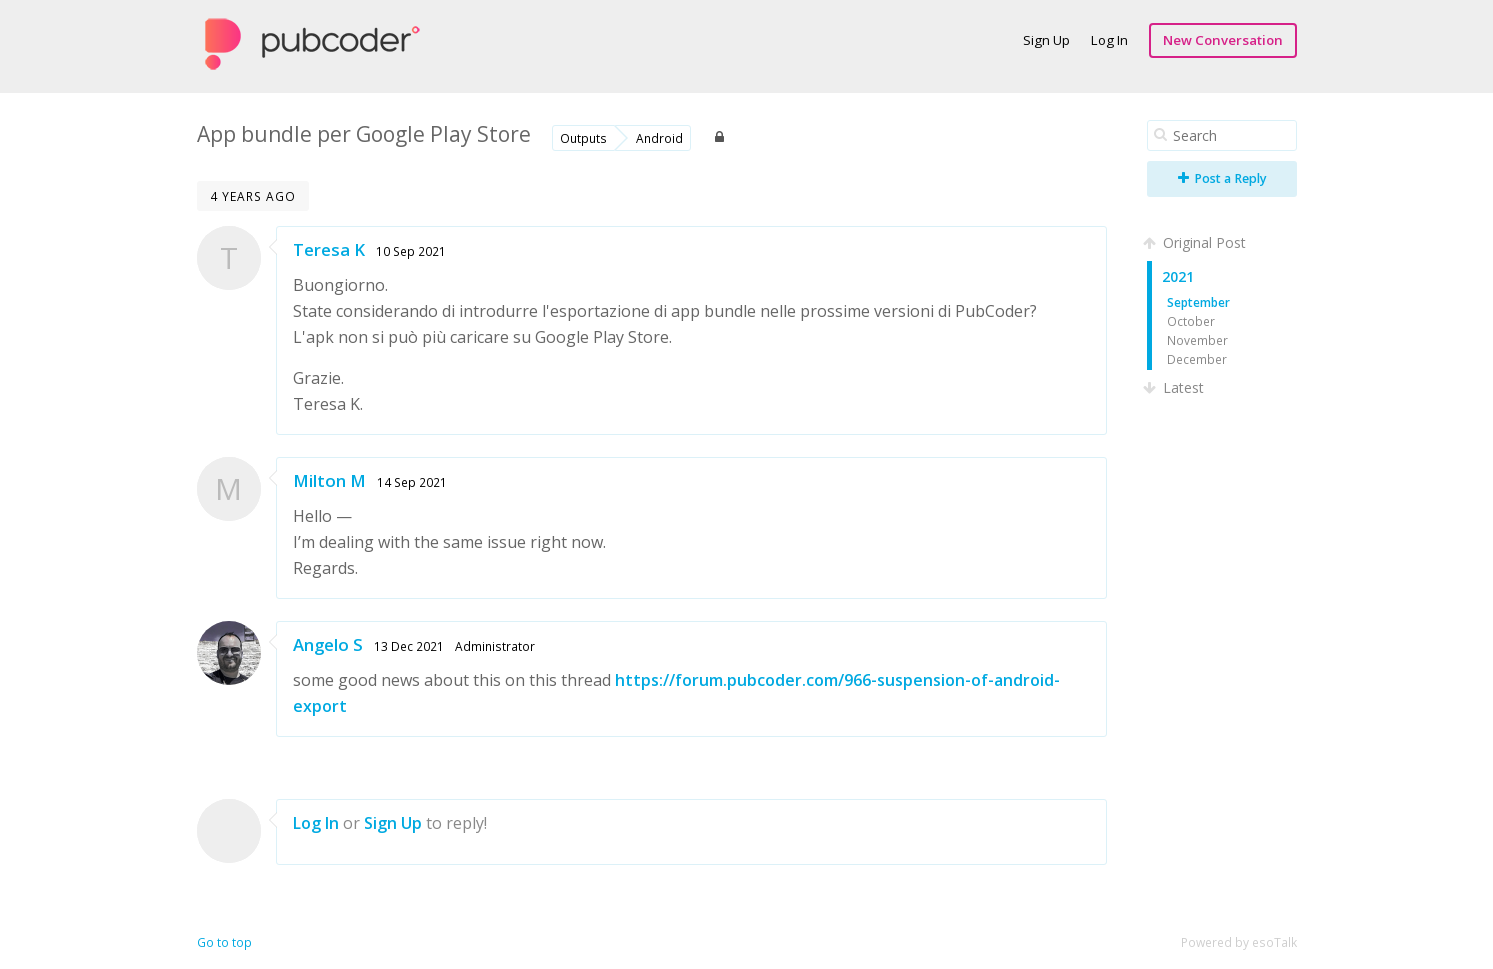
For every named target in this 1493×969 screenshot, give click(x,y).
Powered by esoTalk (1239, 942)
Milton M (329, 480)
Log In (1109, 40)
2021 (1178, 276)
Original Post (1196, 242)
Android (659, 138)
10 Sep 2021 (411, 251)
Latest (1175, 387)
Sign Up (1046, 40)
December (1197, 359)
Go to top (224, 942)
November (1197, 340)
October (1191, 321)
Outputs (583, 138)
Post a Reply (1222, 178)
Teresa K (329, 249)
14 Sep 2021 (412, 482)
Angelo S (328, 644)
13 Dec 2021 (409, 646)
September (1198, 302)
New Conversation (1223, 40)
